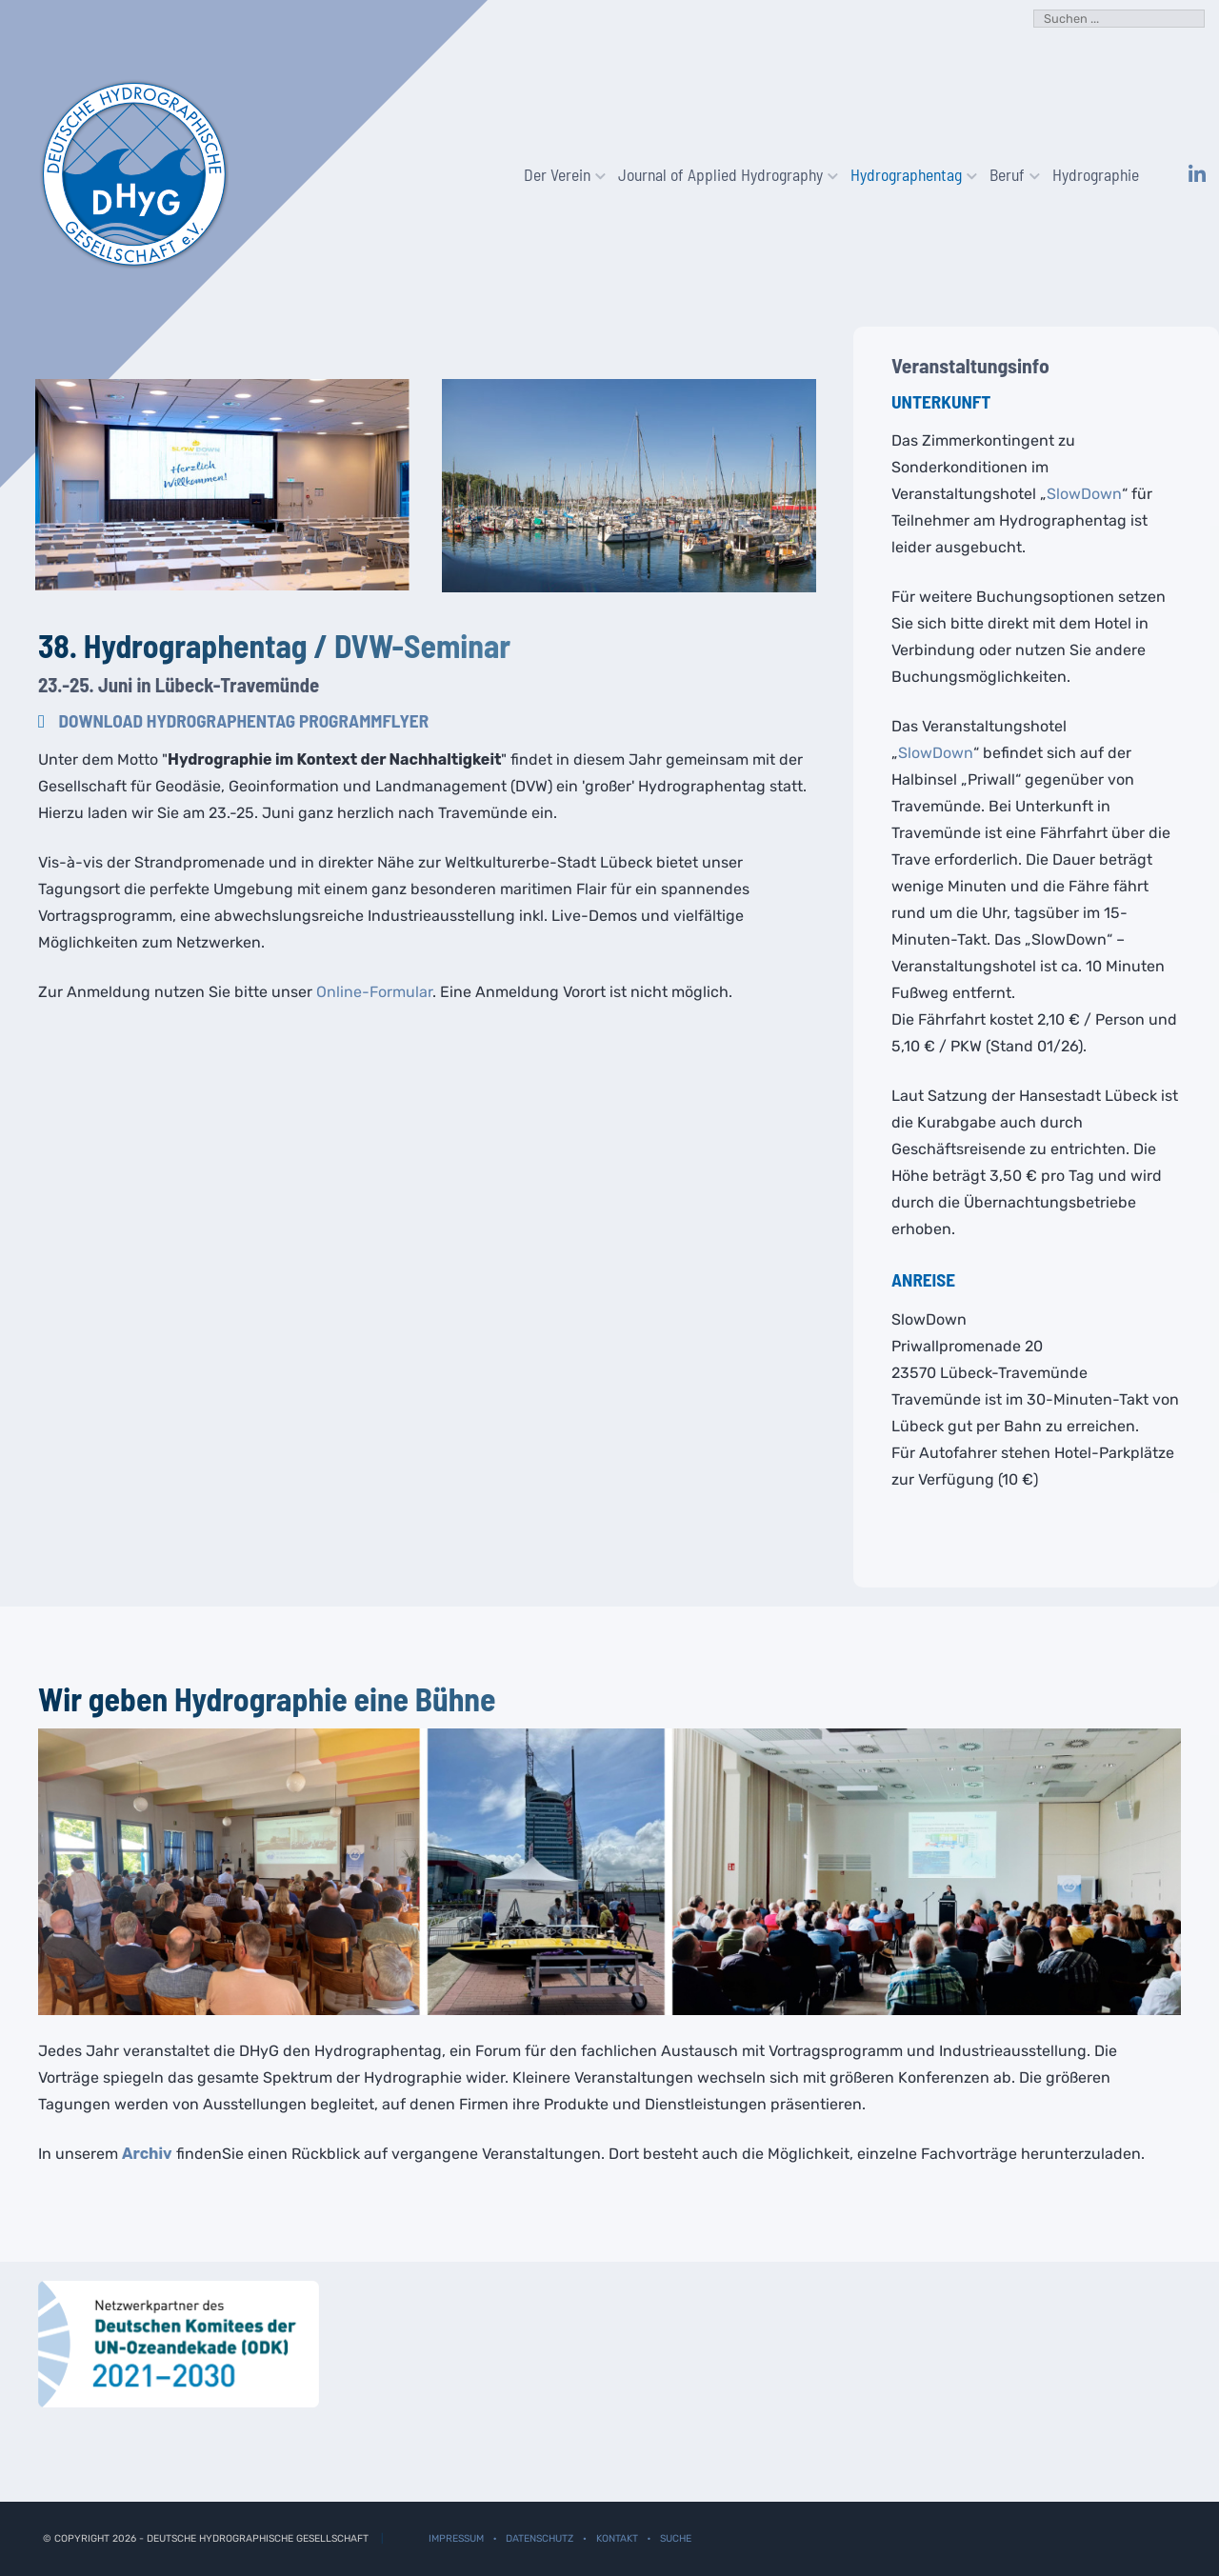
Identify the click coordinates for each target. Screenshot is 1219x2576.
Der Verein (559, 174)
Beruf (1009, 174)
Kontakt (617, 2538)
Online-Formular (374, 992)
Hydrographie (1095, 174)
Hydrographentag (908, 174)
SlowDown (1084, 494)
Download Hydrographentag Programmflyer (244, 720)
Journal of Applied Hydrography (723, 174)
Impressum (456, 2538)
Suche (675, 2538)
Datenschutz (539, 2538)
